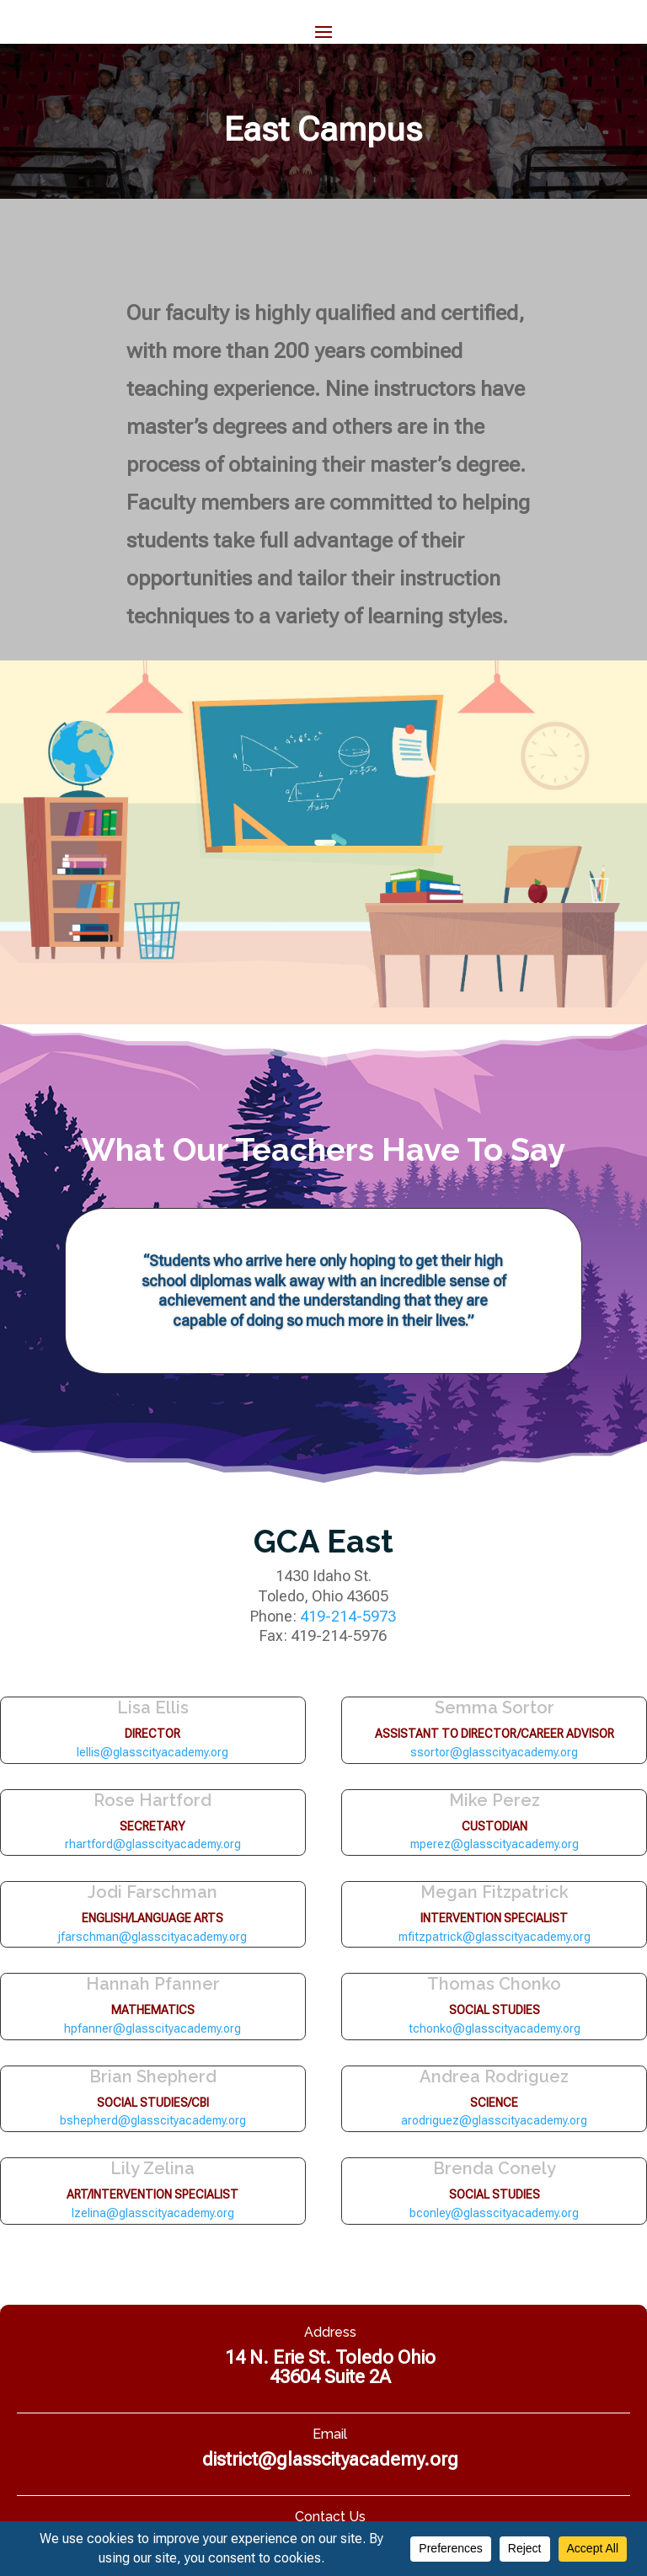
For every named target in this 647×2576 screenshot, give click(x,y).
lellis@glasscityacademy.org (152, 1752)
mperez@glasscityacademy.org (494, 1844)
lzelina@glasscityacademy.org (153, 2213)
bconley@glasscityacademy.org (494, 2213)
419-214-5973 (348, 1616)
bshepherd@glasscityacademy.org (153, 2120)
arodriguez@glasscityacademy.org (494, 2120)
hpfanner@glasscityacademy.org (152, 2028)
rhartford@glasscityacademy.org (153, 1844)
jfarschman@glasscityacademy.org (152, 1936)
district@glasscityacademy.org (330, 2459)
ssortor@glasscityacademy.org (494, 1752)
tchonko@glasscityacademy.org (494, 2028)
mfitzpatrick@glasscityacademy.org (494, 1936)
